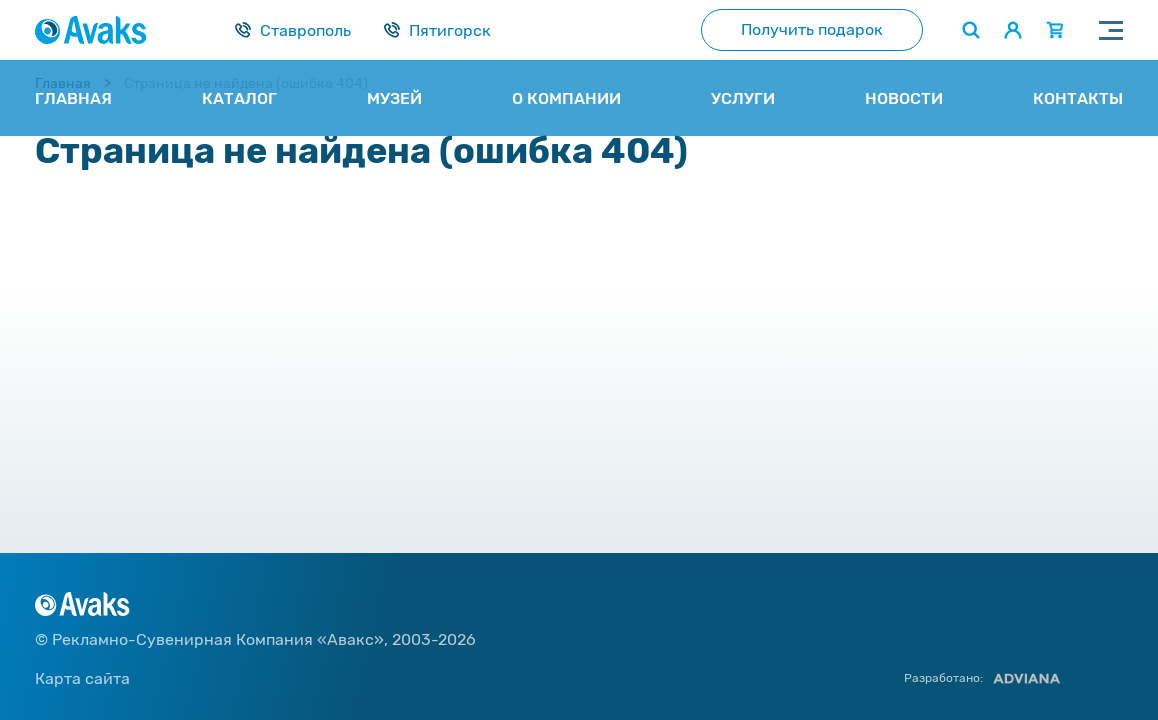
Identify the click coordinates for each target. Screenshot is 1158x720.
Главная (63, 83)
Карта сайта (82, 678)
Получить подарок (812, 29)
